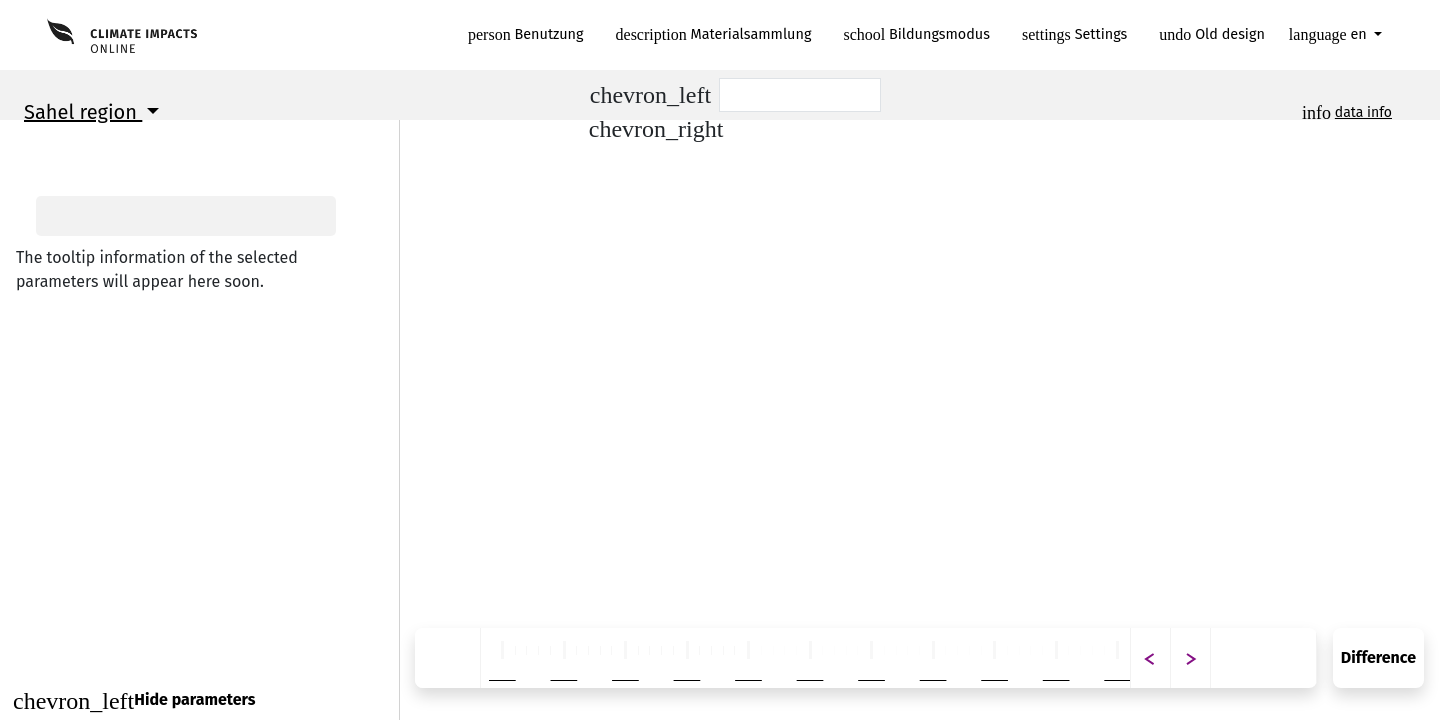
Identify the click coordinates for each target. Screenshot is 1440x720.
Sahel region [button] (83, 112)
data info (1363, 112)
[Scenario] (800, 95)
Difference (1378, 657)
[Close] (199, 700)
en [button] (1330, 34)
